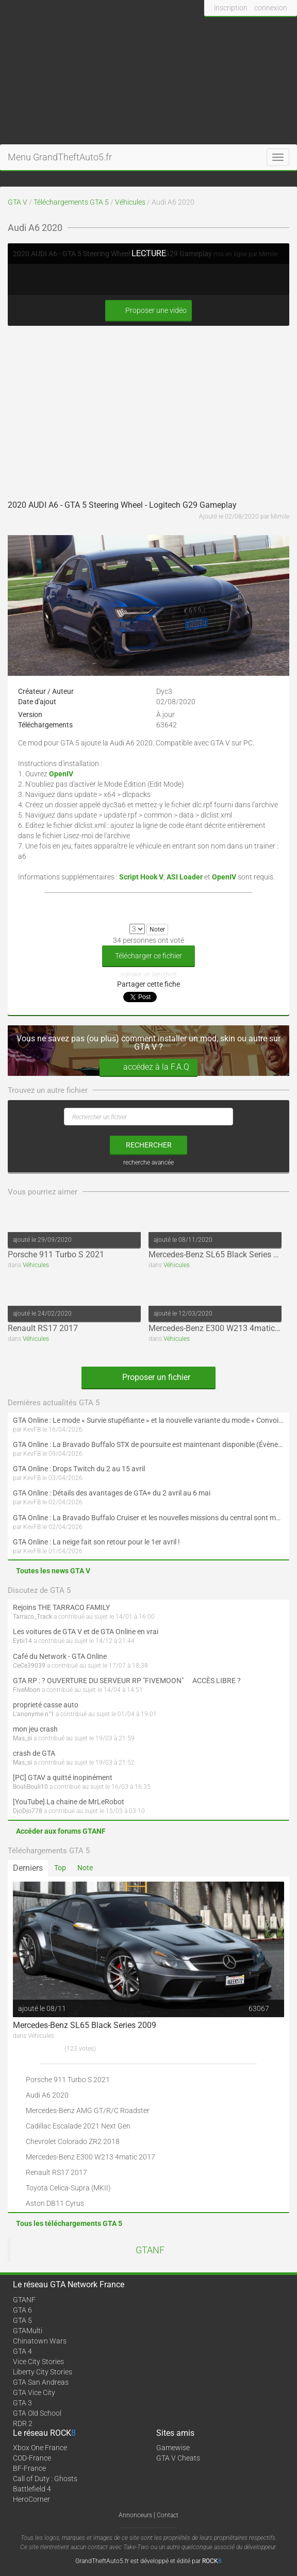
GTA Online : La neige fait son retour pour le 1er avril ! (96, 1542)
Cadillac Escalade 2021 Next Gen (78, 2126)
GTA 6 (22, 2310)
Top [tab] (60, 1868)
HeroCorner (31, 2499)
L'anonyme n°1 (33, 1714)
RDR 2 (22, 2423)
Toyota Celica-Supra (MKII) (68, 2188)
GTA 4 (22, 2351)
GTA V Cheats (178, 2458)
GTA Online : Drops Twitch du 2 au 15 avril (79, 1469)
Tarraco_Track (32, 1616)
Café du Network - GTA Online (60, 1656)
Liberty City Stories (42, 2372)
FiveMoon (26, 1689)
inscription (231, 8)
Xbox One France (40, 2448)
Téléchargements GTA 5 (71, 202)
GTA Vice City (34, 2392)
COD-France (32, 2458)
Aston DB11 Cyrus (55, 2203)
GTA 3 (22, 2403)
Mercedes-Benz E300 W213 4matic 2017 (221, 1328)
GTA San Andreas (41, 2382)
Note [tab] (85, 1868)
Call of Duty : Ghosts (45, 2478)
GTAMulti (27, 2330)
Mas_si (22, 1738)
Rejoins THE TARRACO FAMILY (61, 1607)
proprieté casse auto (45, 1705)
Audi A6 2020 (47, 2095)
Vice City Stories (38, 2361)
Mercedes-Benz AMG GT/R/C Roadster (88, 2110)
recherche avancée (148, 1162)
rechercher (149, 1145)
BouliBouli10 (30, 1786)
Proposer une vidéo (148, 310)
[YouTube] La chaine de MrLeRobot (68, 1802)
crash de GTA (34, 1753)
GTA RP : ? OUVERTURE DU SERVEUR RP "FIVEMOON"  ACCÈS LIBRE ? (127, 1680)
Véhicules (130, 202)
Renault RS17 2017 (43, 1328)
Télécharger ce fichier (148, 956)
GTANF (150, 2250)
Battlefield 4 (32, 2489)
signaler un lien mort (148, 974)
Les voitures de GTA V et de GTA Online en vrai (85, 1631)
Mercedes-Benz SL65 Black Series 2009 (220, 1254)
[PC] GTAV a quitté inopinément (62, 1777)
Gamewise (173, 2448)
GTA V (17, 202)
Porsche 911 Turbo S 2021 (56, 1254)
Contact (167, 2515)
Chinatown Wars (40, 2341)
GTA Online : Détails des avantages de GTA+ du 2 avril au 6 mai (111, 1493)
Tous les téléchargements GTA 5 (69, 2223)
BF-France (29, 2468)
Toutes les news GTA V (53, 1571)
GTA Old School (37, 2413)
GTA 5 (22, 2320)
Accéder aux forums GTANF (61, 1831)
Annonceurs (135, 2515)
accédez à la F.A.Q (148, 1067)
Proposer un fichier (148, 1377)
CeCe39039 (29, 1665)
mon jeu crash (35, 1729)
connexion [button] (270, 8)
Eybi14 (22, 1640)
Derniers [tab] (28, 1868)
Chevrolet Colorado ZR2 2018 (73, 2141)
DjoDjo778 (27, 1811)
